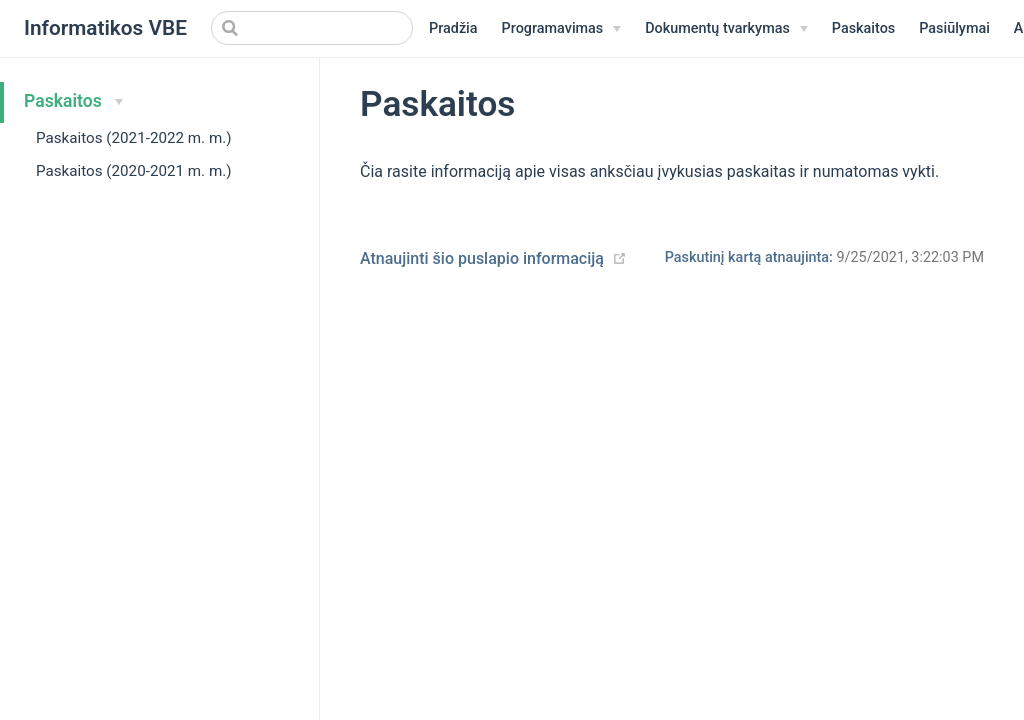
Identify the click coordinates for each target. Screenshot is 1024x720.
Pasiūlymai (954, 28)
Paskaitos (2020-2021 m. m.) (134, 171)
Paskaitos (863, 28)
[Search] (312, 28)
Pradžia (453, 28)
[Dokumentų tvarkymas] (726, 29)
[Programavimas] (562, 29)
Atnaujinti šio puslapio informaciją (482, 258)
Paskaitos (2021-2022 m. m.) (134, 138)
